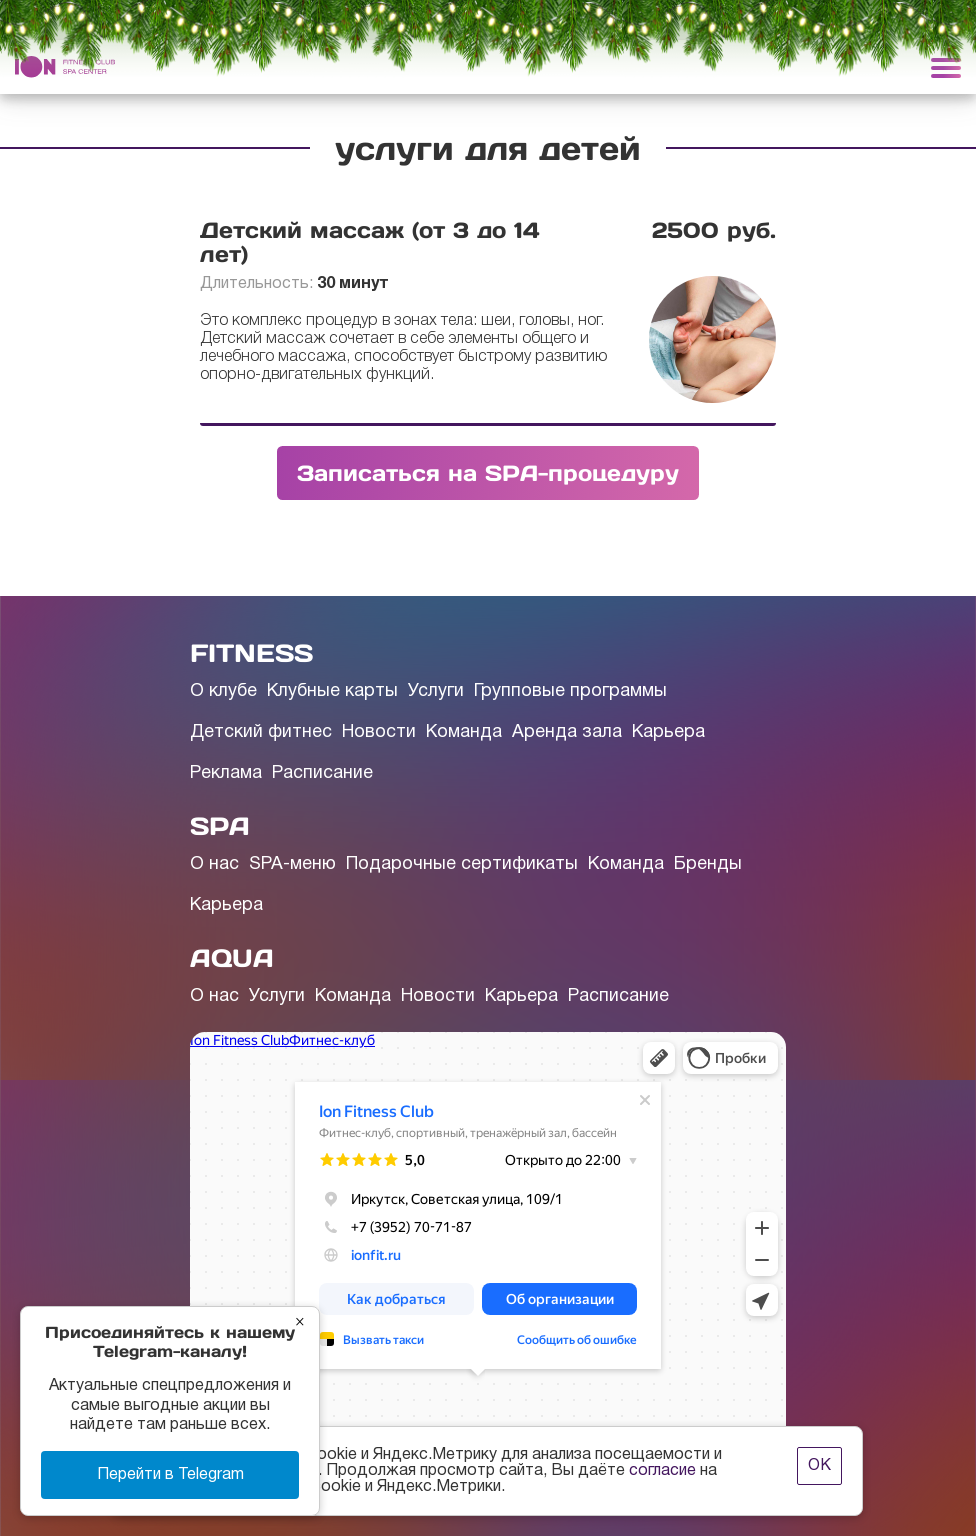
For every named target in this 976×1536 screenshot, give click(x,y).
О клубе (223, 691)
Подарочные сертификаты (462, 864)
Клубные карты (332, 691)
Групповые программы (570, 691)
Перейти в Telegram (170, 1475)
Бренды (708, 864)
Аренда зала (567, 732)
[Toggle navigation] (946, 67)
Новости (379, 732)
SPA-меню (292, 864)
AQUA (232, 958)
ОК (819, 1466)
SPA (220, 826)
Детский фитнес (261, 732)
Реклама (226, 773)
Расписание (322, 773)
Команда (464, 732)
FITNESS (251, 653)
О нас (214, 864)
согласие (662, 1471)
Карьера (668, 732)
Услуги (436, 691)
